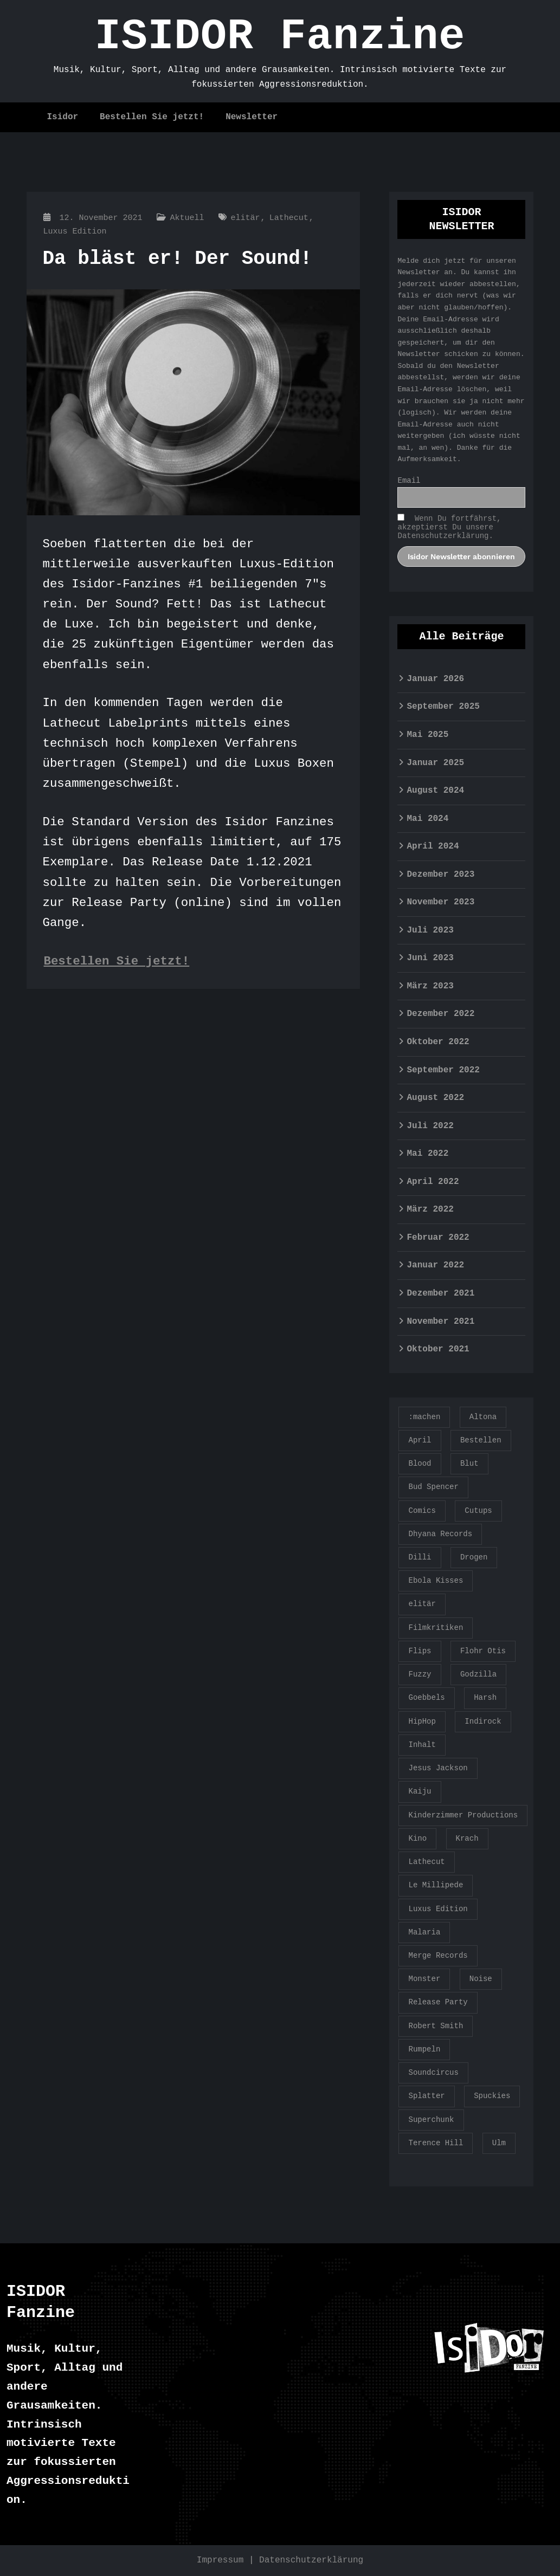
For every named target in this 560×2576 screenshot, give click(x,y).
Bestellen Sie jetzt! (152, 117)
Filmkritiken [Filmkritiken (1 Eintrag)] (435, 1627)
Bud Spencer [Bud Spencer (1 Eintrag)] (433, 1487)
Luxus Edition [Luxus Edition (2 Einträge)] (437, 1909)
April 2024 (433, 846)
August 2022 (435, 1098)
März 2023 (430, 986)
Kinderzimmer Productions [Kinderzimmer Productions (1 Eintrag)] (463, 1815)
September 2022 (443, 1070)
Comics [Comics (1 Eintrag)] (421, 1510)
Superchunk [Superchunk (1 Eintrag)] (431, 2119)
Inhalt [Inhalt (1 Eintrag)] (421, 1744)
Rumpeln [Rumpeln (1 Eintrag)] (424, 2049)
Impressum (220, 2560)
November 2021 (440, 1321)
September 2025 (443, 706)
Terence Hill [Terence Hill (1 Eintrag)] (435, 2143)
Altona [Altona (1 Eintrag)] (483, 1417)
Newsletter (252, 117)
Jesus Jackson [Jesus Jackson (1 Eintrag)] (437, 1768)
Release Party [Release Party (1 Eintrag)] (437, 2002)
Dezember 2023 (440, 874)
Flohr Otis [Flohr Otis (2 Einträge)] (483, 1651)
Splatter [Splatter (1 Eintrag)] (426, 2096)
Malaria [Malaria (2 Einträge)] (424, 1932)
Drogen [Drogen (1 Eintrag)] (473, 1557)
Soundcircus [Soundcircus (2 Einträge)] (433, 2072)
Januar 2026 (435, 679)
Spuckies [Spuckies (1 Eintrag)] (492, 2096)
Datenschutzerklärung (311, 2560)
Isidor (63, 117)
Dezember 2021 (440, 1293)
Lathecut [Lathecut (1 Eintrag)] (426, 1861)
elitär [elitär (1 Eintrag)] (421, 1604)
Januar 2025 (435, 763)
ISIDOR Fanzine (280, 36)
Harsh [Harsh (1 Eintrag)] (485, 1697)
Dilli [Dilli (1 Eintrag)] (419, 1557)
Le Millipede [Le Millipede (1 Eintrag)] (435, 1885)
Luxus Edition (75, 231)
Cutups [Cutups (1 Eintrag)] (478, 1510)
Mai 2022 (427, 1153)
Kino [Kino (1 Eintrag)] (417, 1838)
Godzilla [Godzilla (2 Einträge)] (478, 1674)
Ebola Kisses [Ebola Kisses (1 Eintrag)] (435, 1580)
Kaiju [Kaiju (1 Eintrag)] (419, 1791)
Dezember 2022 (440, 1014)
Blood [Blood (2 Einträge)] (419, 1463)
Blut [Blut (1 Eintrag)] (469, 1463)
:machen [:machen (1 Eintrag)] (424, 1417)
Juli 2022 (430, 1126)
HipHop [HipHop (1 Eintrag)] (421, 1721)
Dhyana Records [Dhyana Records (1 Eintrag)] (440, 1534)
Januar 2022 (435, 1265)
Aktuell (187, 218)
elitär (245, 218)
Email (408, 480)
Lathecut (288, 218)
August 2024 (435, 790)
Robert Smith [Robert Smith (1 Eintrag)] (435, 2026)
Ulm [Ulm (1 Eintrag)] (499, 2143)
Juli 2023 (430, 930)
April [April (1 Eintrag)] (419, 1440)
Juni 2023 (430, 958)
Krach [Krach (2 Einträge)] (467, 1838)
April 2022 (433, 1182)
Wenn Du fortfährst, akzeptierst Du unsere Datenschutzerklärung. (449, 527)
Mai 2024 (427, 819)
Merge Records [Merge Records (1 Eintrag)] (437, 1955)
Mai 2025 (427, 735)
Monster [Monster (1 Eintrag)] (424, 1979)
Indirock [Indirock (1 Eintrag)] (483, 1721)
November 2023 (440, 902)
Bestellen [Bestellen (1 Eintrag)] (480, 1440)
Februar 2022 (438, 1237)
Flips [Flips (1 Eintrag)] (419, 1651)
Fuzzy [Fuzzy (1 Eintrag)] (419, 1674)
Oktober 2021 (438, 1349)
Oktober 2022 (438, 1042)
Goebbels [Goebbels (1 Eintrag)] (426, 1697)
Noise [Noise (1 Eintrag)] (480, 1979)
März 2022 (430, 1209)
